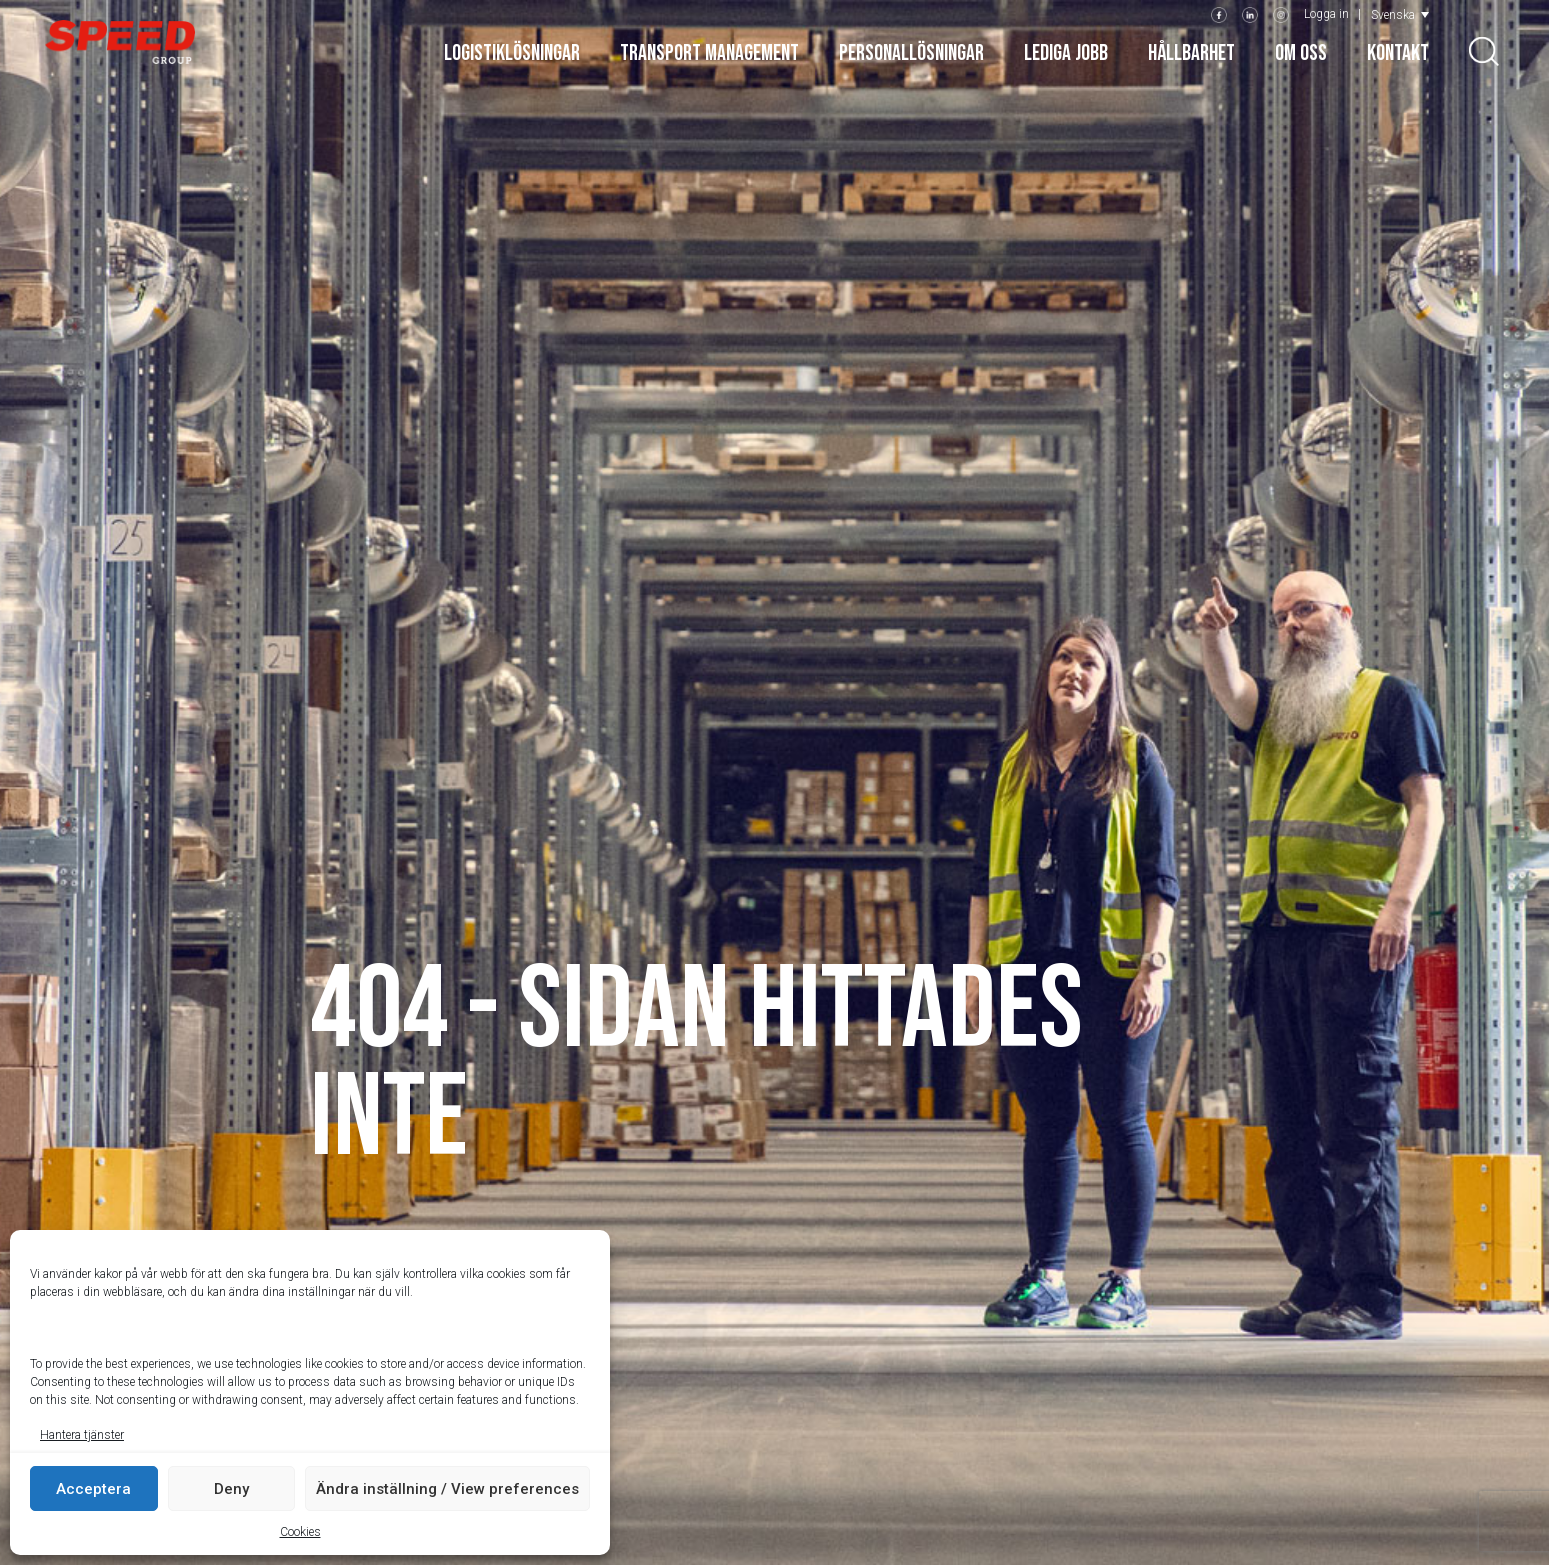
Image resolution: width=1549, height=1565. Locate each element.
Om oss (1301, 53)
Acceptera (93, 1489)
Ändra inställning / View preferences (447, 1489)
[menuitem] (1400, 14)
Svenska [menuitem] (1393, 15)
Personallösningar (911, 53)
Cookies (300, 1532)
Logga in (1326, 14)
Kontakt (1398, 53)
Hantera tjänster (82, 1435)
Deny (231, 1489)
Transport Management (709, 53)
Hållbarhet (1191, 53)
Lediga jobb (1066, 53)
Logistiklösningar (512, 53)
